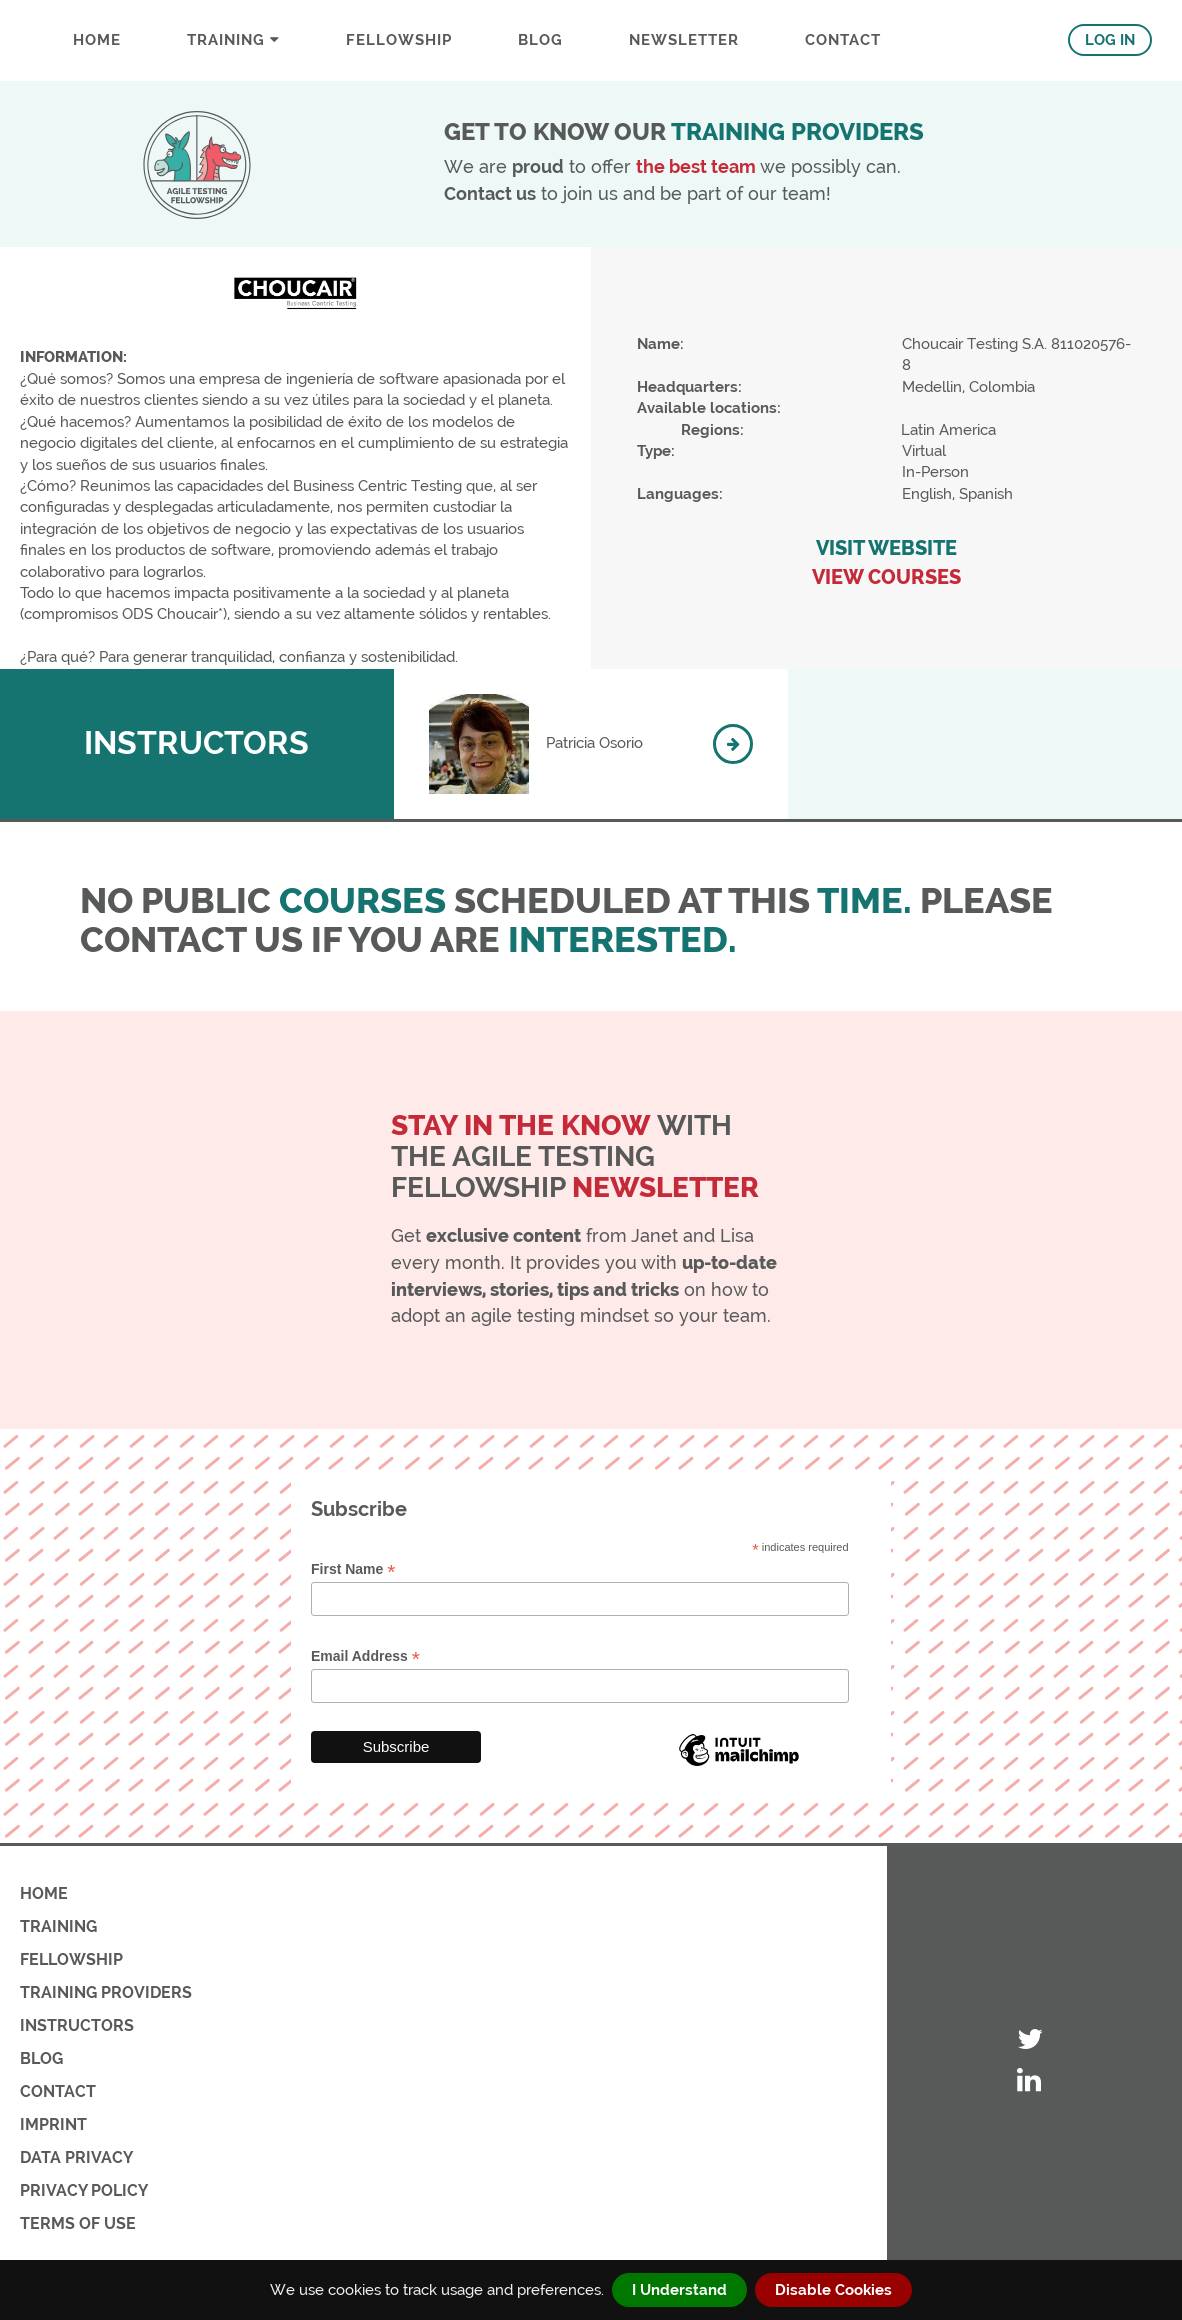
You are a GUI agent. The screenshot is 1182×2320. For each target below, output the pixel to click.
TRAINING (58, 1926)
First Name (353, 1569)
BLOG (540, 40)
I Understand (679, 2290)
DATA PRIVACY (76, 2157)
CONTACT (843, 40)
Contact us (490, 193)
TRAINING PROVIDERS (106, 1992)
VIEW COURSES (886, 577)
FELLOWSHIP (399, 40)
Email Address (365, 1656)
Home (97, 40)
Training (233, 40)
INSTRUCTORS (77, 2025)
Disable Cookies (833, 2290)
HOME (44, 1893)
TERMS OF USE (78, 2223)
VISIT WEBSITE (886, 548)
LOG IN (1110, 40)
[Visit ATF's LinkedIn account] (1030, 2081)
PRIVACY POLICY (84, 2190)
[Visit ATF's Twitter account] (1030, 2040)
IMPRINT (53, 2124)
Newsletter (684, 40)
